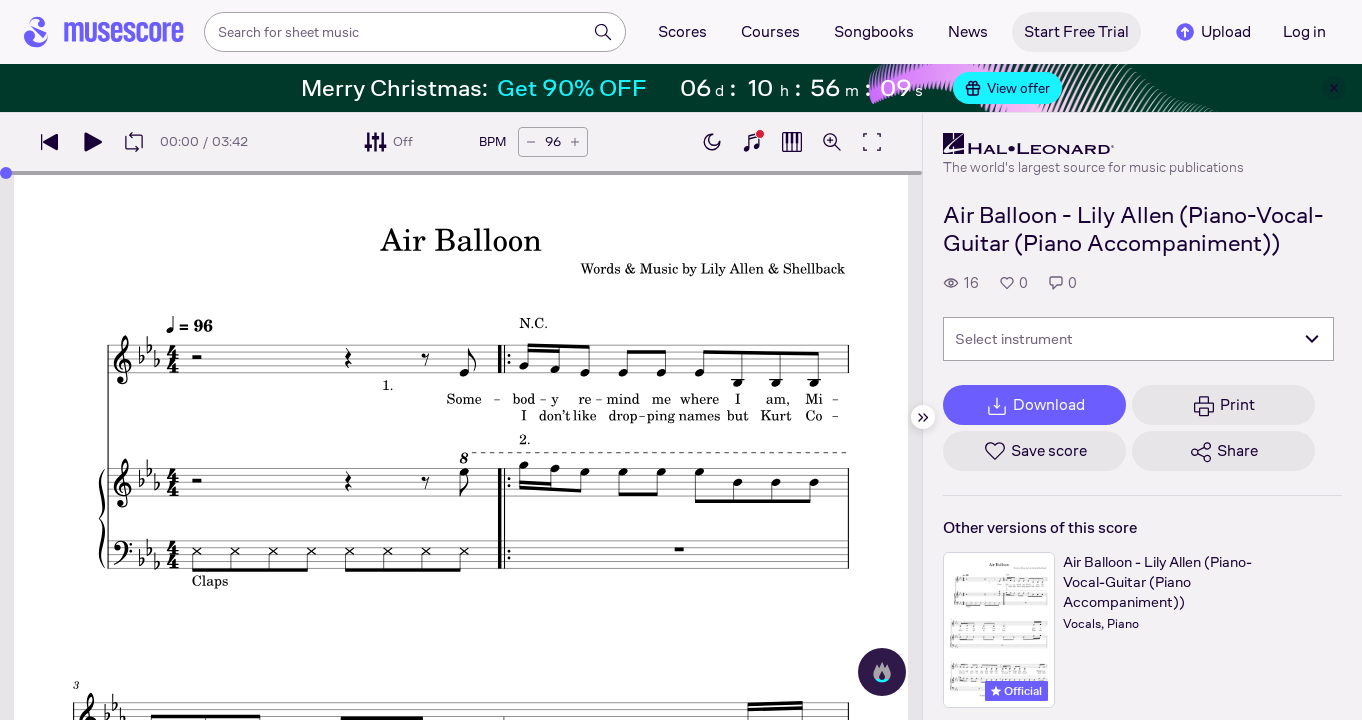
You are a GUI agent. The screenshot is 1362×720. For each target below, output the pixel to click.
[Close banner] (1334, 88)
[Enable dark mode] (712, 142)
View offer (1007, 88)
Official (1016, 691)
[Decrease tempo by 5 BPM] (531, 142)
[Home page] (104, 32)
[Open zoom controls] (832, 142)
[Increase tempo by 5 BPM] (575, 142)
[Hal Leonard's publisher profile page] (1093, 144)
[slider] (6, 173)
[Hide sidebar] (923, 417)
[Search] (603, 32)
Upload (1212, 32)
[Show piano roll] (792, 142)
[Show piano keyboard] (752, 142)
